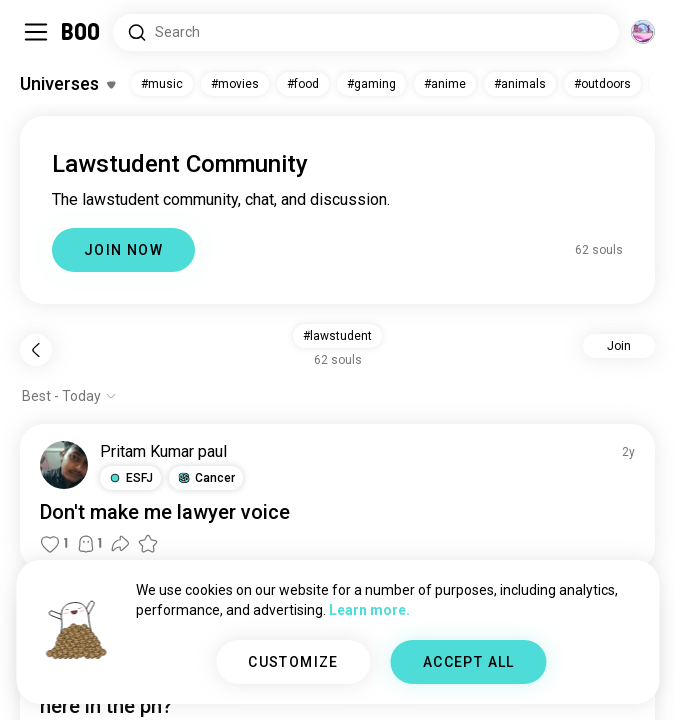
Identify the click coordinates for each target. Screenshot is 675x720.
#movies (235, 84)
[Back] (36, 350)
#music (162, 84)
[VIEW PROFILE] (64, 465)
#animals (520, 84)
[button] (130, 478)
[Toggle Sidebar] (36, 32)
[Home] (81, 32)
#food (303, 84)
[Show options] (69, 396)
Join (619, 346)
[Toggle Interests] (67, 84)
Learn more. (369, 610)
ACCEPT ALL (469, 662)
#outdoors (602, 84)
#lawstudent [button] (337, 336)
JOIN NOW (123, 250)
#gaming (371, 84)
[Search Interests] (366, 32)
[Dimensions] (643, 32)
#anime (445, 84)
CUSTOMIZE (293, 662)
